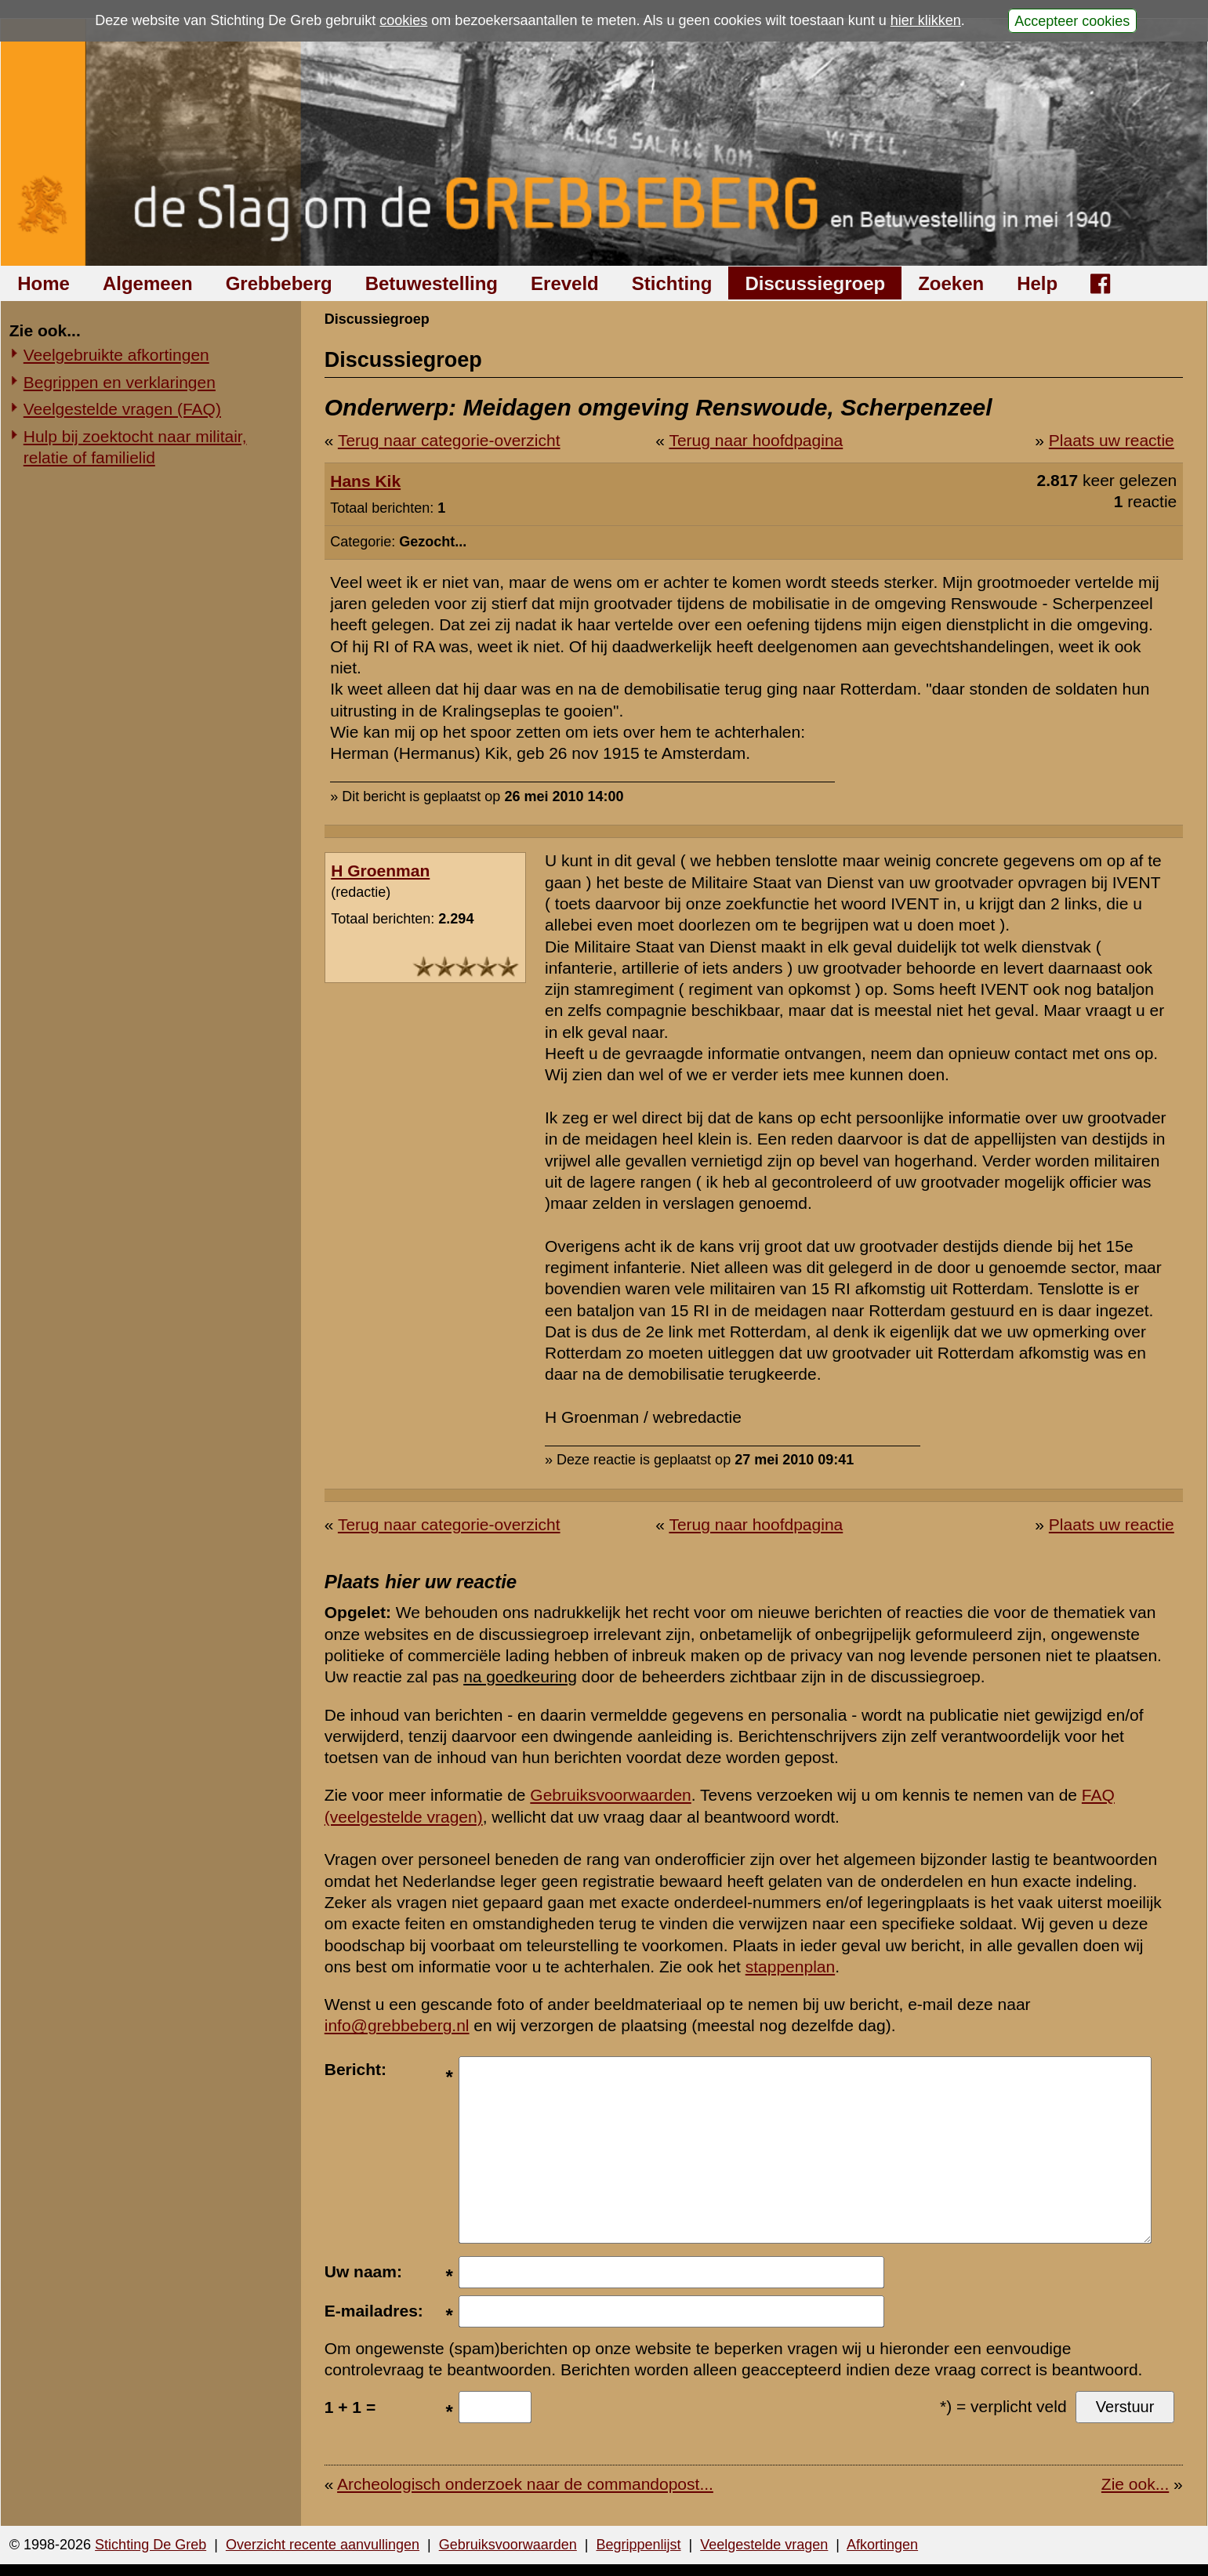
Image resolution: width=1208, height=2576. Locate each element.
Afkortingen (882, 2544)
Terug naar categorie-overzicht (449, 440)
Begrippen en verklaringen (120, 382)
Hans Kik (365, 481)
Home (43, 283)
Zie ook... (1135, 2484)
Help (1037, 283)
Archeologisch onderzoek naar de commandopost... (525, 2484)
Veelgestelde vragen (764, 2544)
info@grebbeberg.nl (397, 2025)
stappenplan (790, 1966)
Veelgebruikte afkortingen (116, 355)
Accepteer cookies (1072, 20)
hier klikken (926, 20)
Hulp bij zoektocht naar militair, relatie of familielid (135, 446)
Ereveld (565, 283)
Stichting (672, 283)
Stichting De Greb (150, 2544)
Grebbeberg (279, 283)
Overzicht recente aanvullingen (322, 2544)
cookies (403, 20)
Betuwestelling (431, 283)
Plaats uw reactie (1111, 440)
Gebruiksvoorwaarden (610, 1795)
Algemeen (148, 283)
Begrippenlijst (638, 2544)
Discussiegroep (815, 283)
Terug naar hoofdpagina (756, 440)
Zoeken (951, 283)
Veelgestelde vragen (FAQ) (122, 409)
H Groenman (380, 871)
